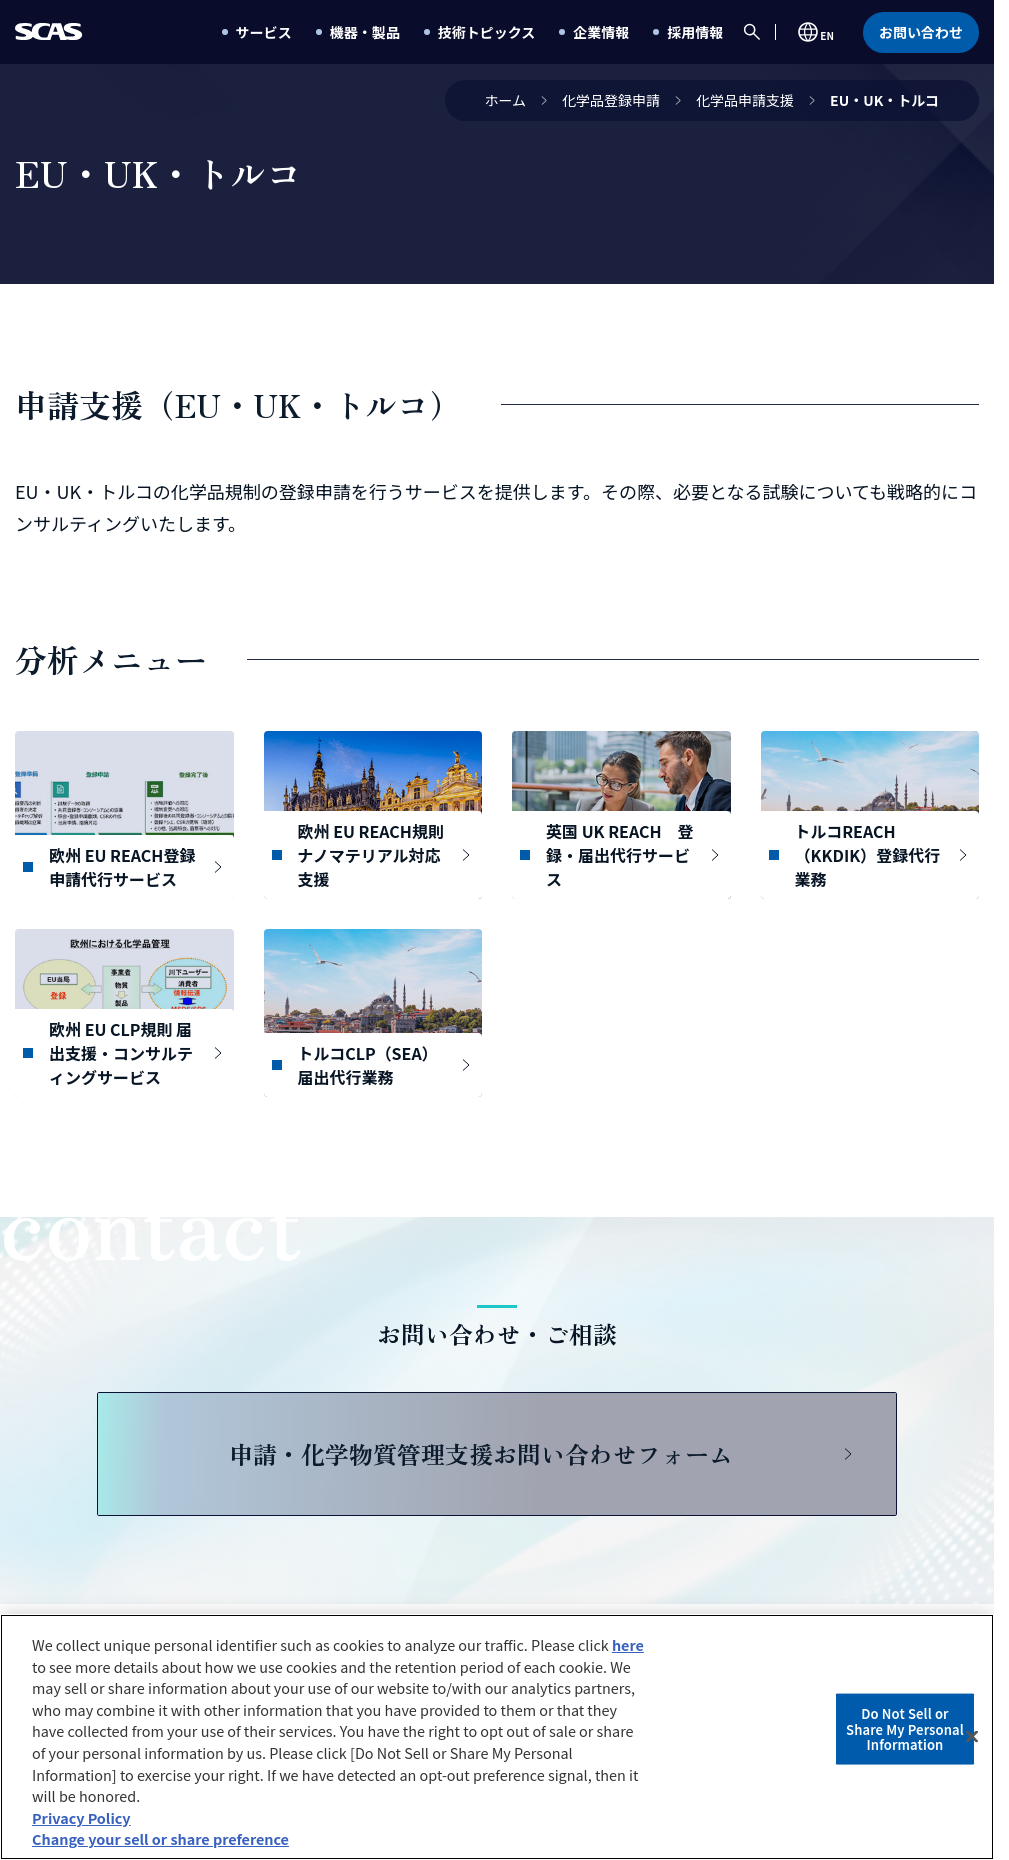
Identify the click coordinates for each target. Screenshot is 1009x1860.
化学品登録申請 (611, 100)
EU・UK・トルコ (884, 100)
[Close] (972, 1737)
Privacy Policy (81, 1818)
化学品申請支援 (745, 100)
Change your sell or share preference (160, 1839)
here (628, 1645)
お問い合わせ (921, 32)
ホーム (506, 100)
